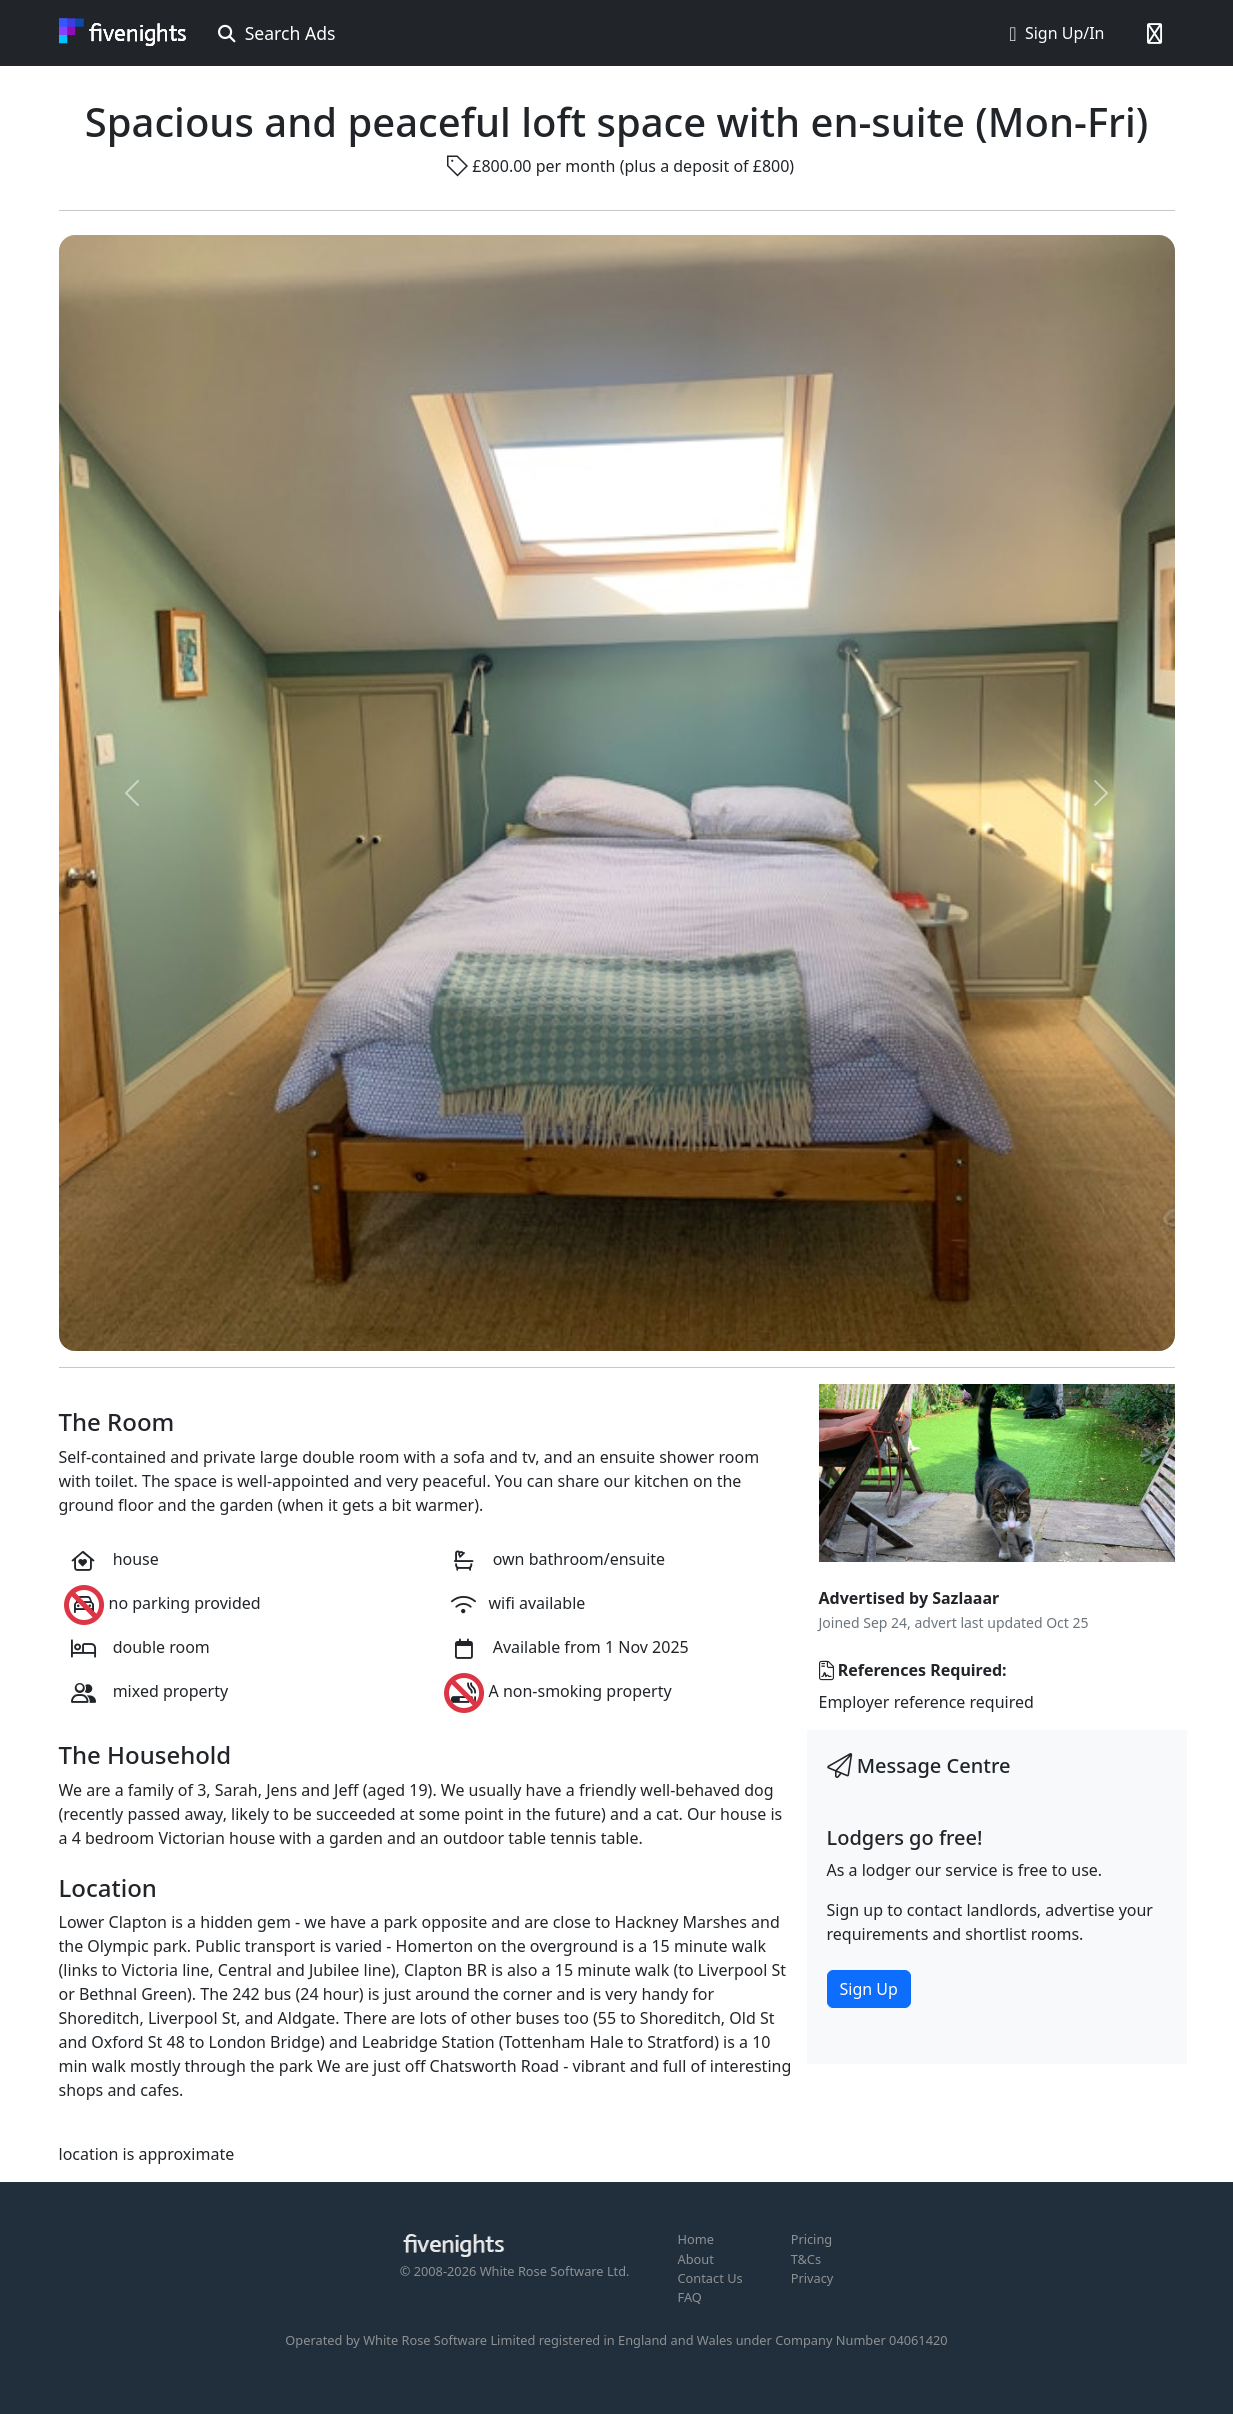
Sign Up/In (1056, 33)
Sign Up (869, 1989)
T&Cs (806, 2259)
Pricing (812, 2239)
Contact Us (710, 2278)
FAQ (690, 2297)
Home (696, 2239)
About (696, 2259)
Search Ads (277, 33)
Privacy (812, 2278)
